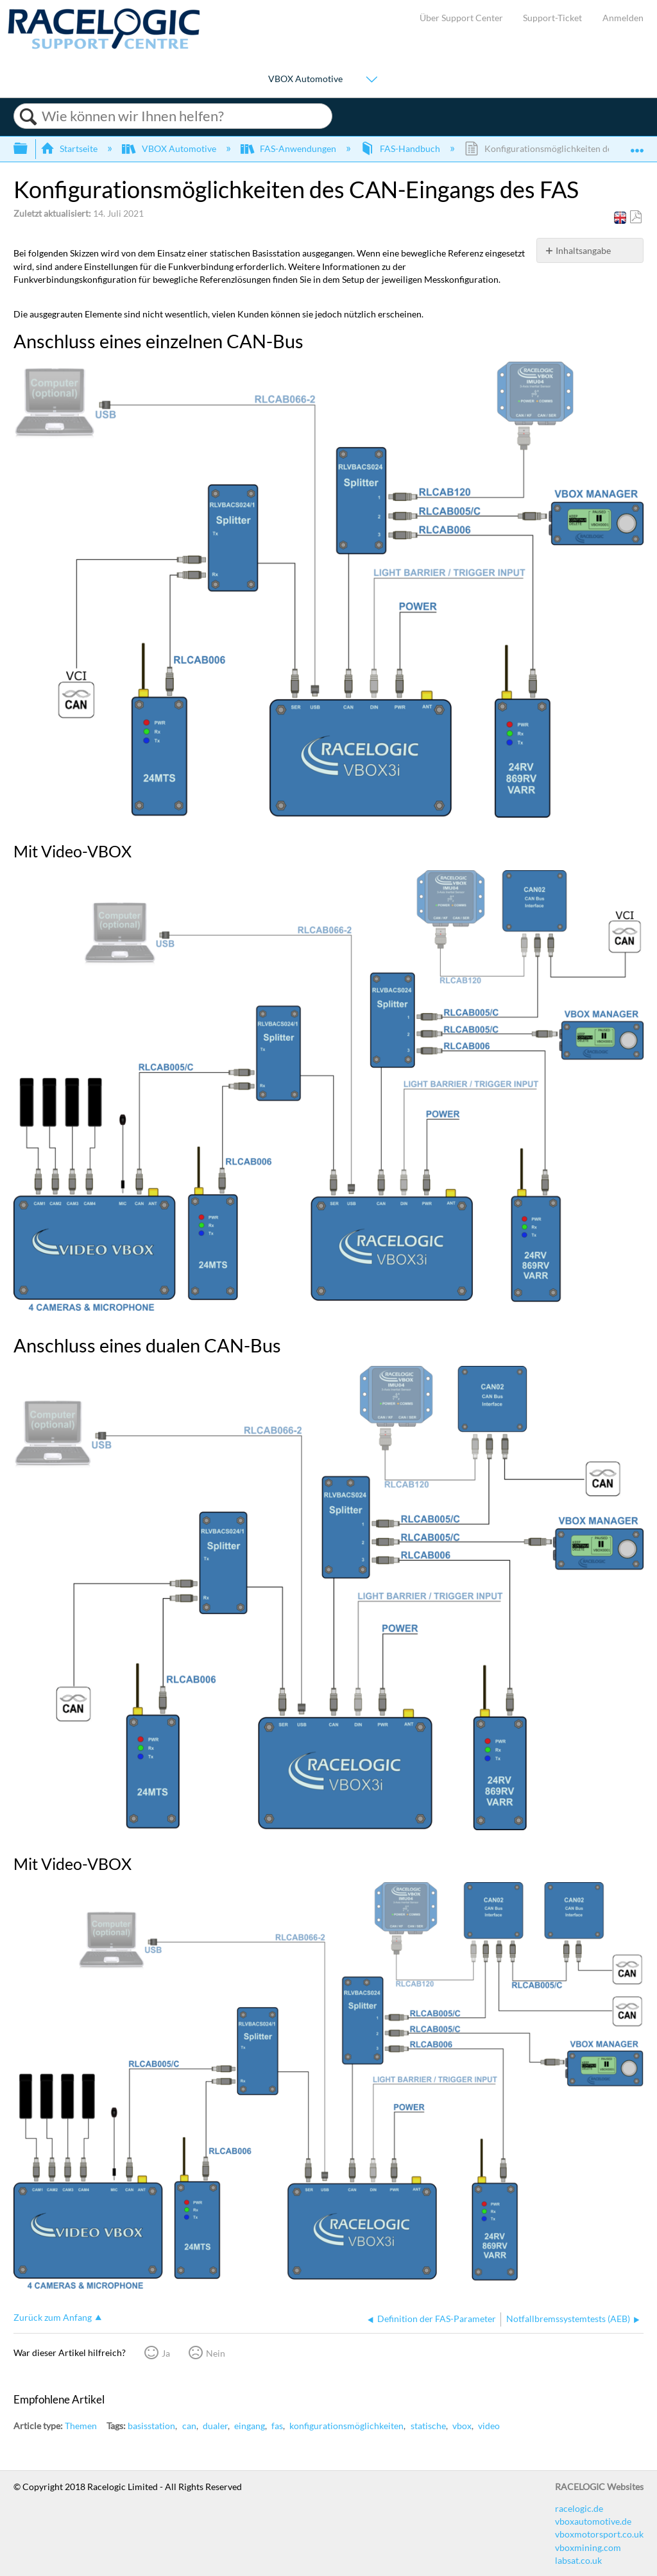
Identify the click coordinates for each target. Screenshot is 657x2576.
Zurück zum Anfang (52, 2317)
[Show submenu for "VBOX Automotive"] (371, 79)
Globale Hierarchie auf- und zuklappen (29, 148)
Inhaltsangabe (583, 250)
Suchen (27, 117)
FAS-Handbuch (401, 148)
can (189, 2425)
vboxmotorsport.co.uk (599, 2534)
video (489, 2425)
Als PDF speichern (635, 217)
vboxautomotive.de (593, 2521)
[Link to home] (104, 45)
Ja (166, 2353)
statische (428, 2425)
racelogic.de (579, 2508)
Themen (81, 2425)
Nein (215, 2353)
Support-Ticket (552, 17)
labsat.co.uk (578, 2560)
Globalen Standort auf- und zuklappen (637, 145)
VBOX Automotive (305, 78)
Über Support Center (461, 17)
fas (277, 2425)
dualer (215, 2425)
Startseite (69, 148)
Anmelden (623, 17)
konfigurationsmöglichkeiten (346, 2425)
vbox (462, 2425)
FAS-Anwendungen (289, 148)
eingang (249, 2425)
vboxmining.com (588, 2547)
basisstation (151, 2425)
